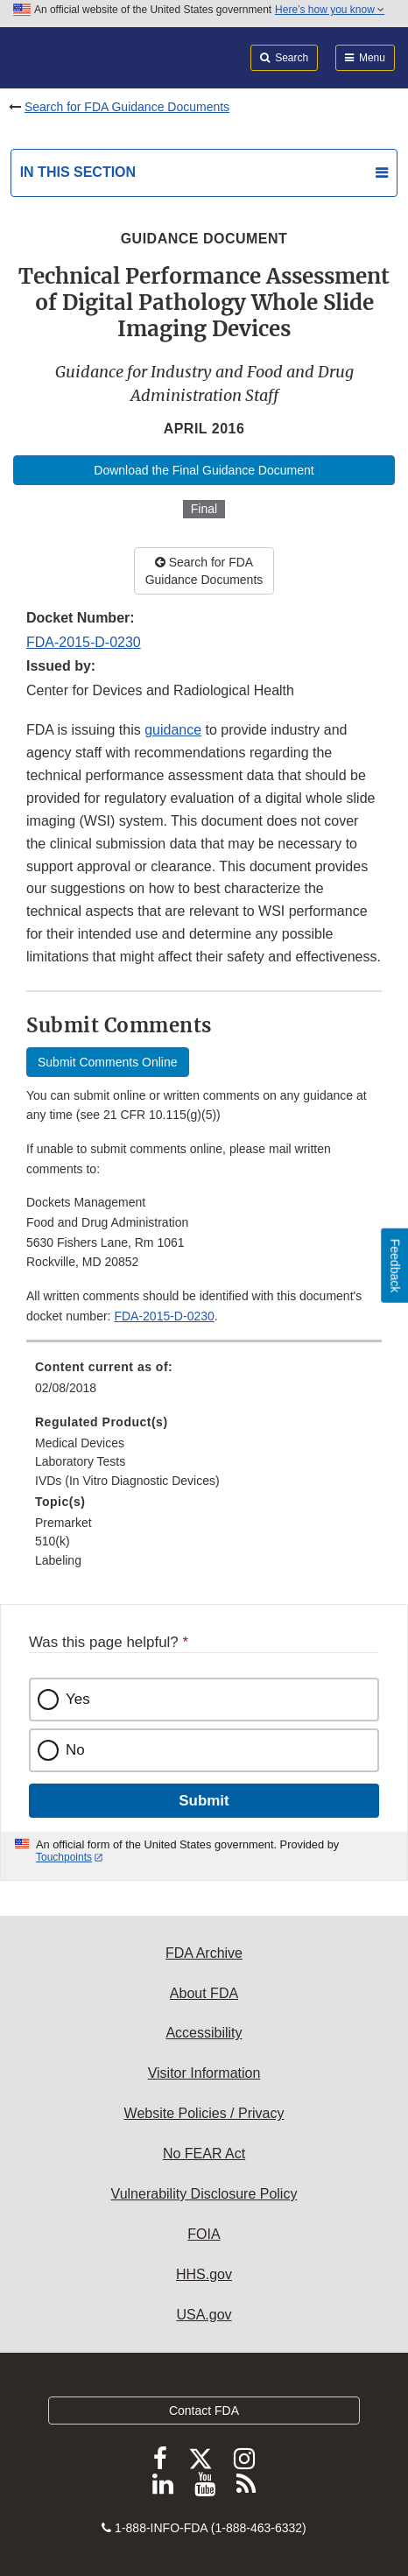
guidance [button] (172, 729)
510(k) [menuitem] (52, 1541)
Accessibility (203, 2032)
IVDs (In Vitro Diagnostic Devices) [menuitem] (127, 1481)
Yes (78, 1699)
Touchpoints (64, 1857)
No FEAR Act (204, 2153)
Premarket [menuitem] (63, 1523)
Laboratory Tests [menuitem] (80, 1461)
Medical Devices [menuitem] (79, 1443)
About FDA (204, 1993)
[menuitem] (204, 1383)
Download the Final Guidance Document (203, 470)
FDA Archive (204, 1953)
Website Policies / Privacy (204, 2113)
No (75, 1750)
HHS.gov (204, 2274)
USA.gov (203, 2314)
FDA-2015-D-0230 (83, 642)
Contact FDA (204, 2411)
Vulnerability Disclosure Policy (204, 2193)
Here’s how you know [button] (329, 10)
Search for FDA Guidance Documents (127, 107)
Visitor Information (204, 2073)
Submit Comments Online (108, 1062)
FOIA (203, 2234)
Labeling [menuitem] (58, 1560)
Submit (204, 1800)
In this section (78, 172)
